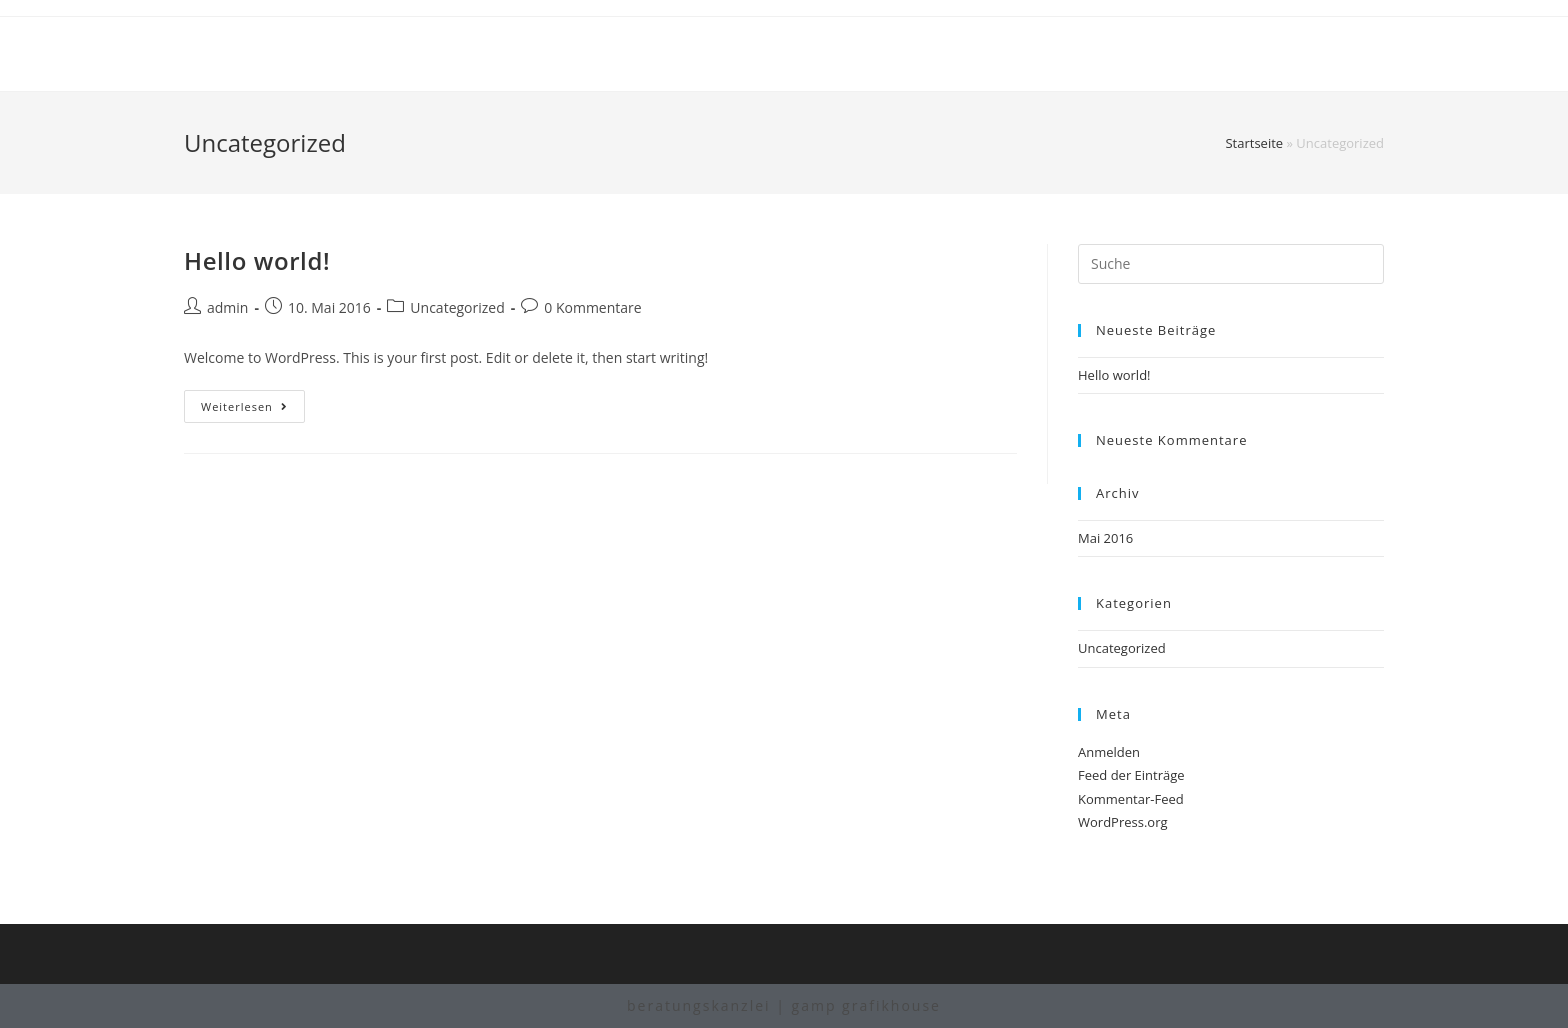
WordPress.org (1123, 822)
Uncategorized (457, 307)
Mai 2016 (1105, 538)
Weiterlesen (253, 410)
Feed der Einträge (1131, 775)
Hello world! (257, 260)
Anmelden (1109, 752)
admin (227, 307)
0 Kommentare (592, 307)
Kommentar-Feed (1131, 799)
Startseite (1254, 143)
